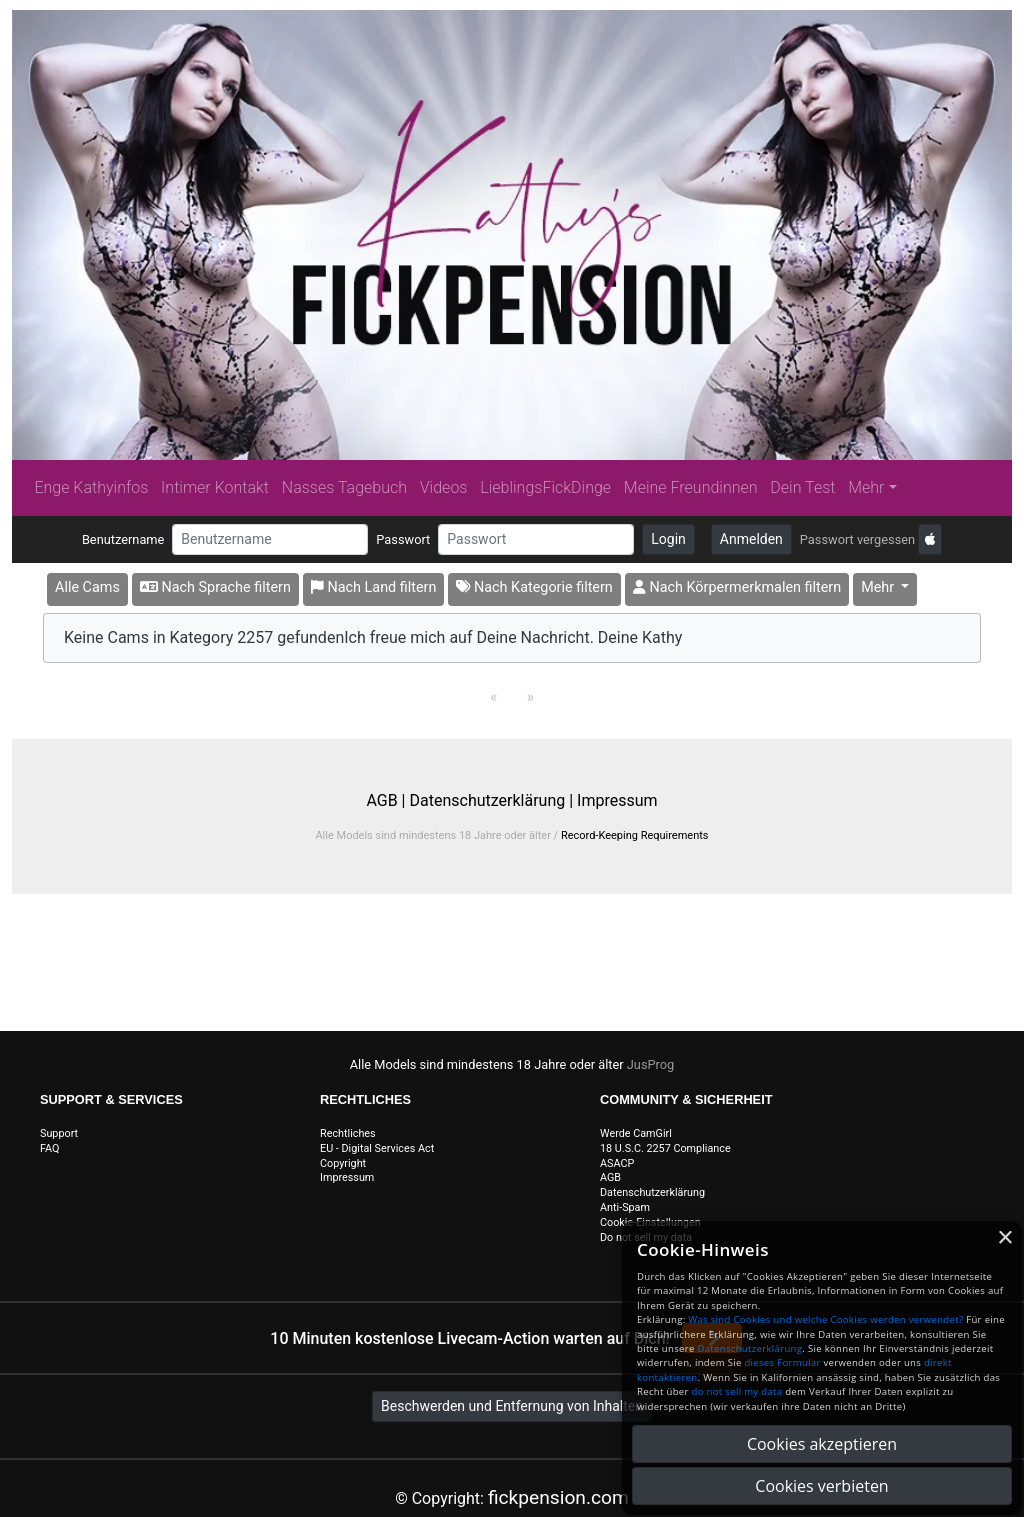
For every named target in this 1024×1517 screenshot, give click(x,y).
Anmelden (751, 539)
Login (668, 539)
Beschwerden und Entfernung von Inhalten (512, 1406)
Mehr (866, 487)
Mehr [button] (879, 587)
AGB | (387, 800)
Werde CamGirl (636, 1133)
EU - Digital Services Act (377, 1148)
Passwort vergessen (857, 539)
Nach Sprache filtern (215, 587)
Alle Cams (87, 587)
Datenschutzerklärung (652, 1192)
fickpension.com (558, 1497)
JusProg (651, 1064)
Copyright (343, 1163)
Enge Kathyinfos (91, 487)
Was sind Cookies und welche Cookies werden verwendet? (825, 1319)
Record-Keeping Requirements (635, 835)
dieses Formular (782, 1362)
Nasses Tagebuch (344, 487)
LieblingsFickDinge (545, 487)
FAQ (50, 1148)
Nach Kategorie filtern (534, 587)
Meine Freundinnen (691, 487)
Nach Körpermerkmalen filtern (737, 587)
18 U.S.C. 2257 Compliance (665, 1148)
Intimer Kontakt (215, 487)
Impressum (617, 800)
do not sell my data (737, 1391)
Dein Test (802, 487)
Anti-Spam (625, 1207)
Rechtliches (348, 1133)
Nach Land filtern (374, 587)
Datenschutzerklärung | (491, 800)
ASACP (617, 1163)
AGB (610, 1177)
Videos (444, 487)
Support (59, 1133)
